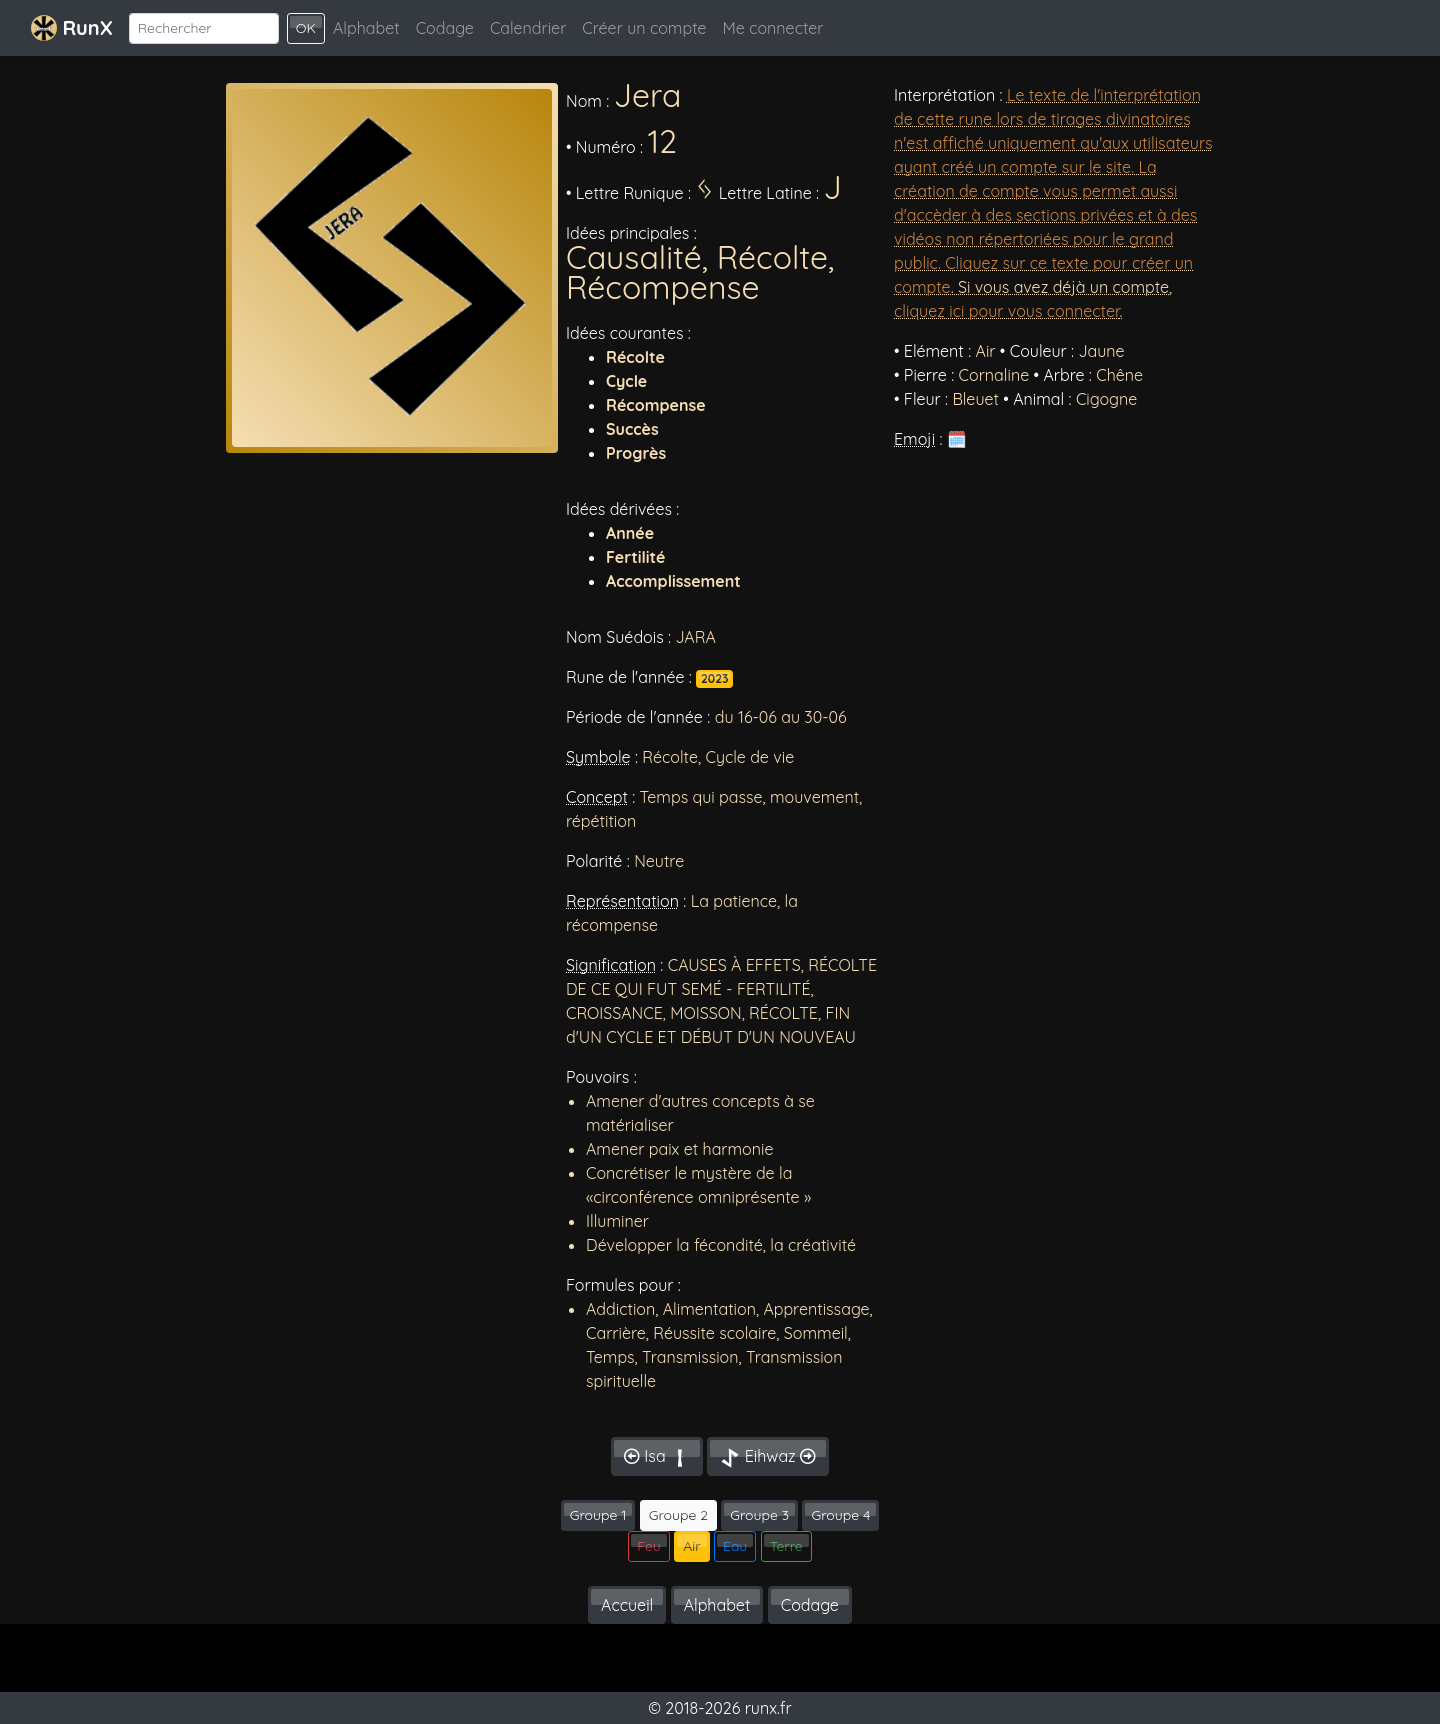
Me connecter (773, 28)
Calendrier (528, 28)
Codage (445, 28)
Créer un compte (644, 28)
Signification (611, 965)
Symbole (598, 757)
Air (691, 1546)
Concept (597, 797)
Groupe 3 (759, 1515)
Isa (657, 1457)
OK (306, 28)
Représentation (622, 901)
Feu (649, 1546)
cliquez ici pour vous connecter (1006, 311)
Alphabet (366, 28)
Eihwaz (768, 1457)
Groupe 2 (678, 1515)
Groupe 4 (840, 1515)
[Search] (204, 28)
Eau (735, 1546)
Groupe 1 (598, 1515)
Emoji (914, 439)
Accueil (627, 1605)
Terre (786, 1546)
